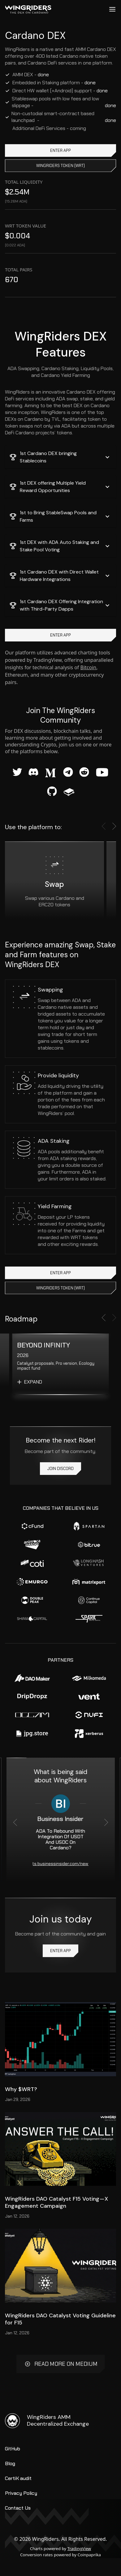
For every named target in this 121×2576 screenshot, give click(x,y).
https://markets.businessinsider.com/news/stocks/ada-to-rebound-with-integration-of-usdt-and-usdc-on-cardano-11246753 (61, 1864)
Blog (10, 2463)
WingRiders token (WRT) (60, 165)
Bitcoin (88, 667)
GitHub (12, 2449)
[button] (60, 457)
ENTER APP (60, 150)
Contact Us (18, 2508)
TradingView (79, 2548)
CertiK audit (18, 2478)
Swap (54, 884)
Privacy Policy (21, 2493)
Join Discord (60, 1468)
